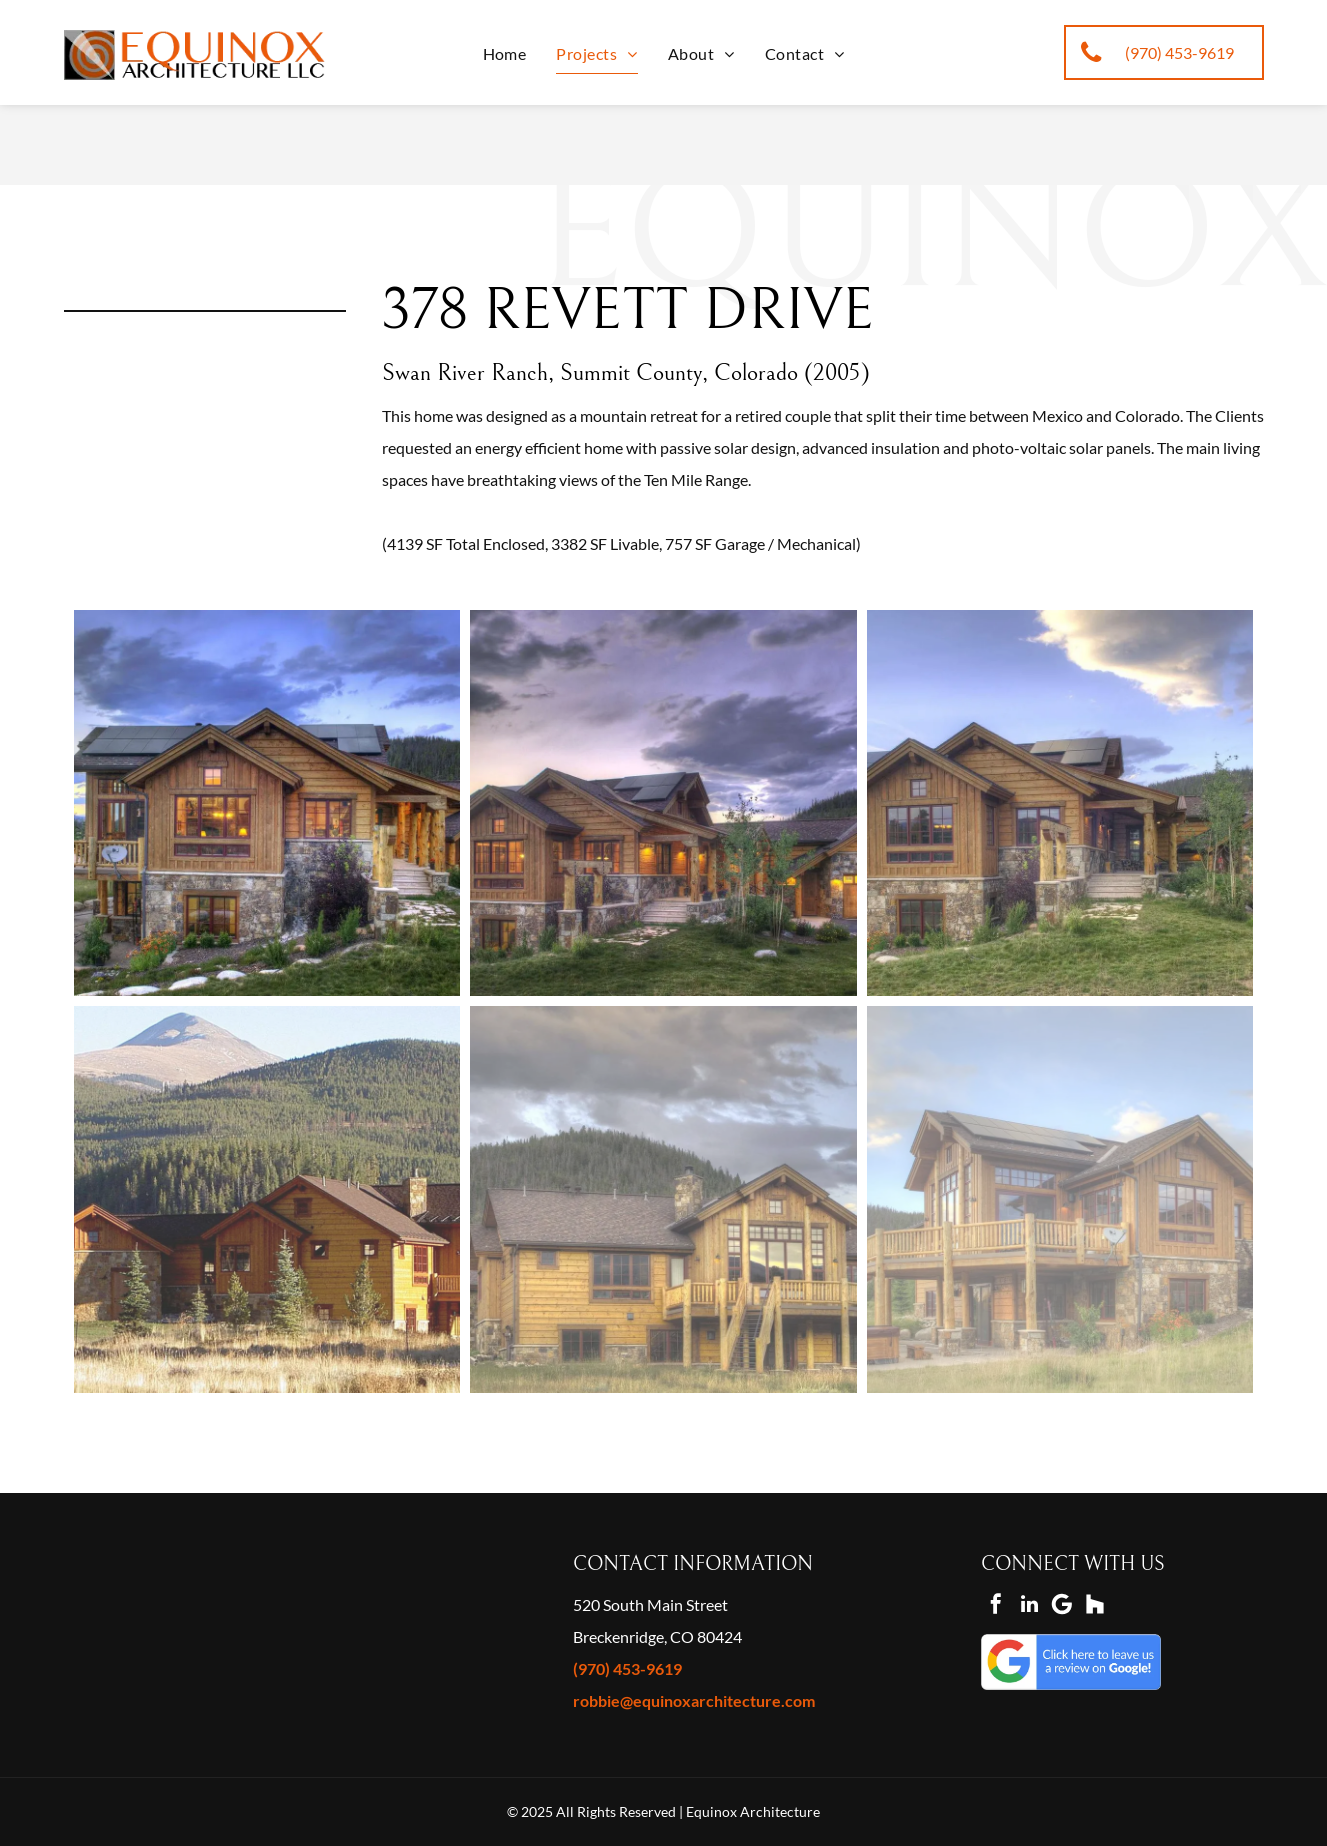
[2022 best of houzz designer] (102, 1590)
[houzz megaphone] (234, 1654)
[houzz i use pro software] (168, 1654)
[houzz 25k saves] (366, 1654)
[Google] (1062, 1606)
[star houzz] (102, 1654)
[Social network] (1095, 1606)
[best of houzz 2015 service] (366, 1590)
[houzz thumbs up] (300, 1654)
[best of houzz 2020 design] (234, 1590)
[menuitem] (505, 53)
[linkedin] (1029, 1606)
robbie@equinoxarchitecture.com (694, 1700)
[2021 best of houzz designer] (168, 1590)
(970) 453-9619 (627, 1668)
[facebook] (996, 1606)
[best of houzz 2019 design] (300, 1590)
